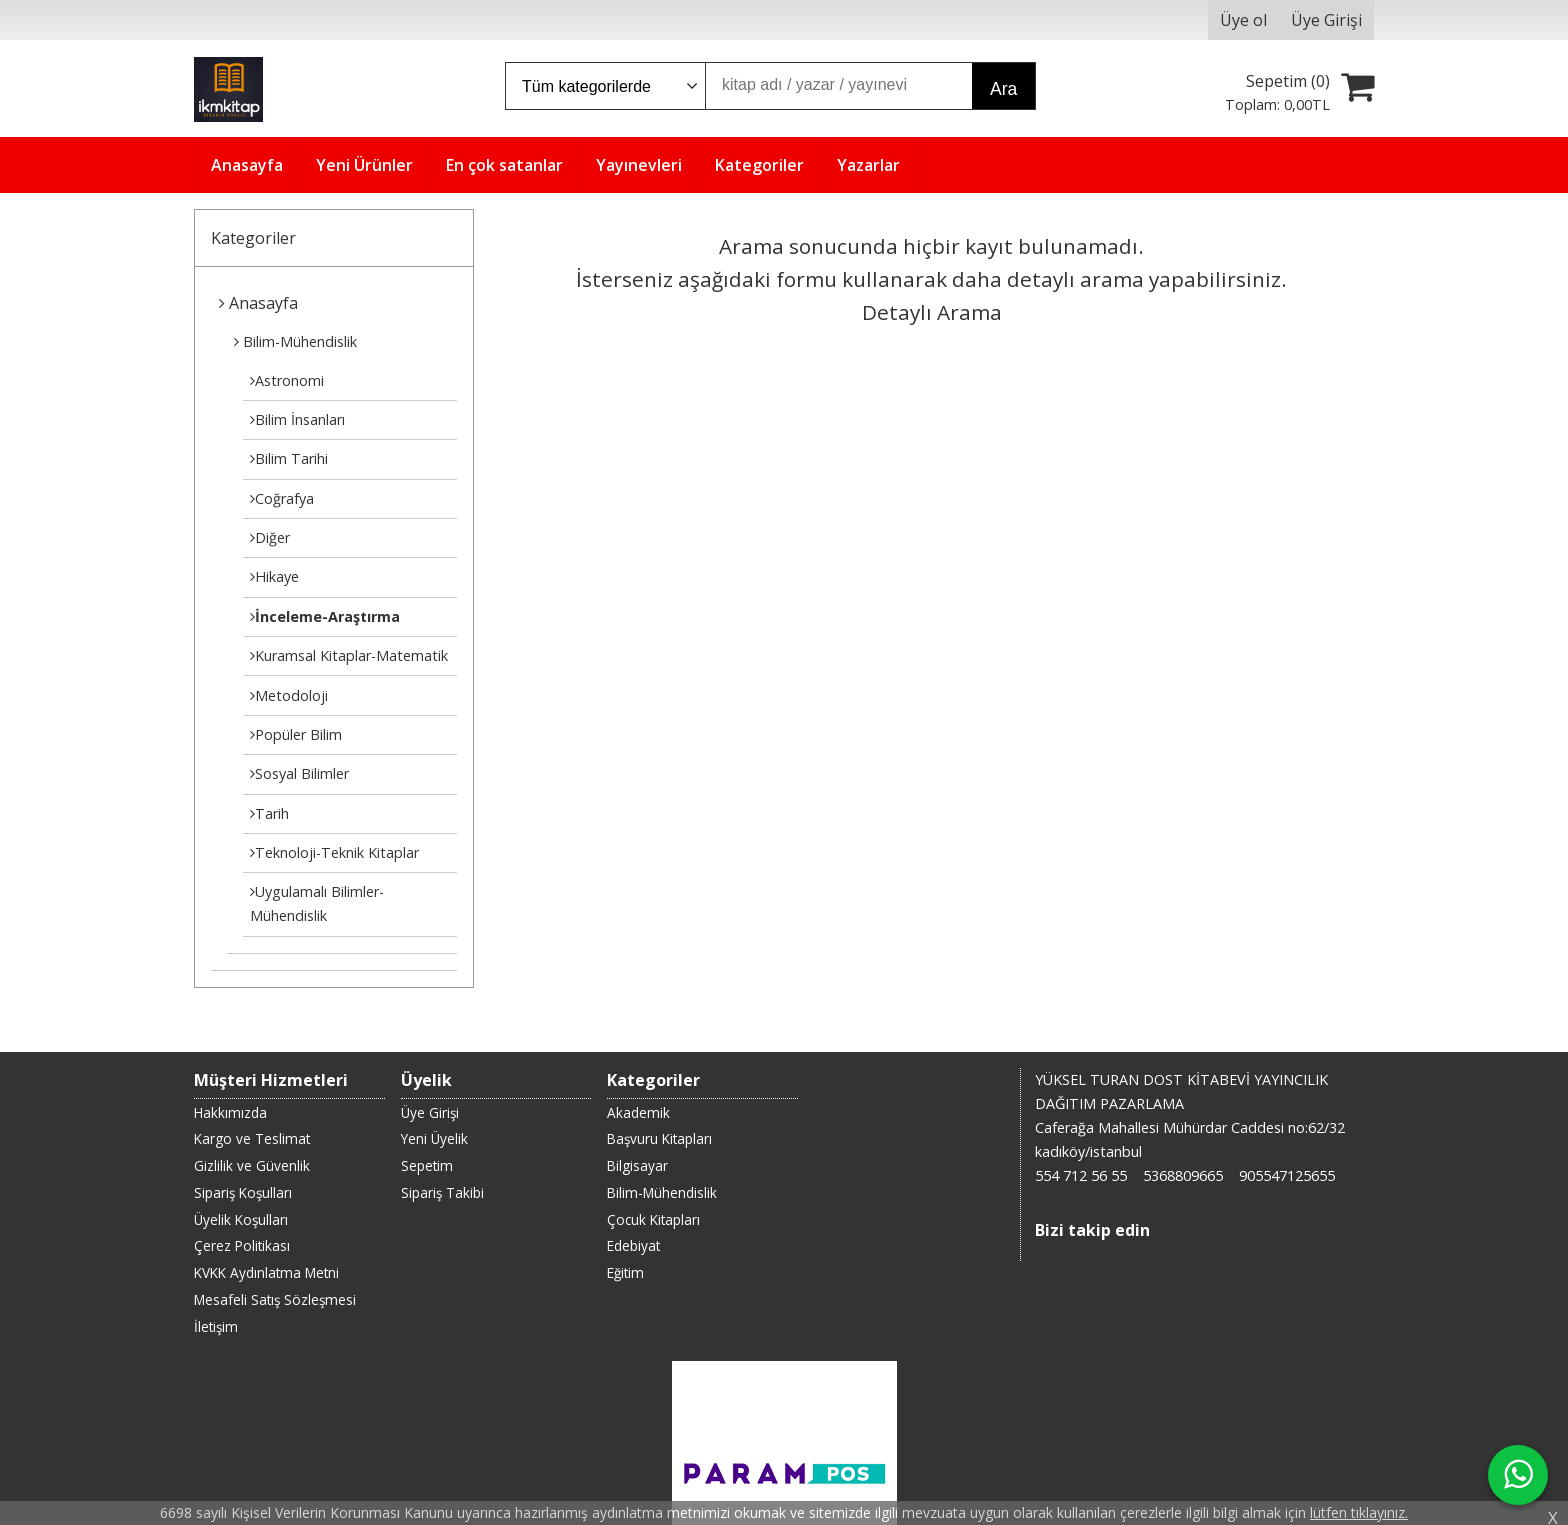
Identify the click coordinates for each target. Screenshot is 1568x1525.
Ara (1003, 89)
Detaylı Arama (932, 312)
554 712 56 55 (1081, 1175)
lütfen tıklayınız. (1359, 1512)
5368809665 (1183, 1175)
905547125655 (1287, 1175)
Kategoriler (253, 238)
